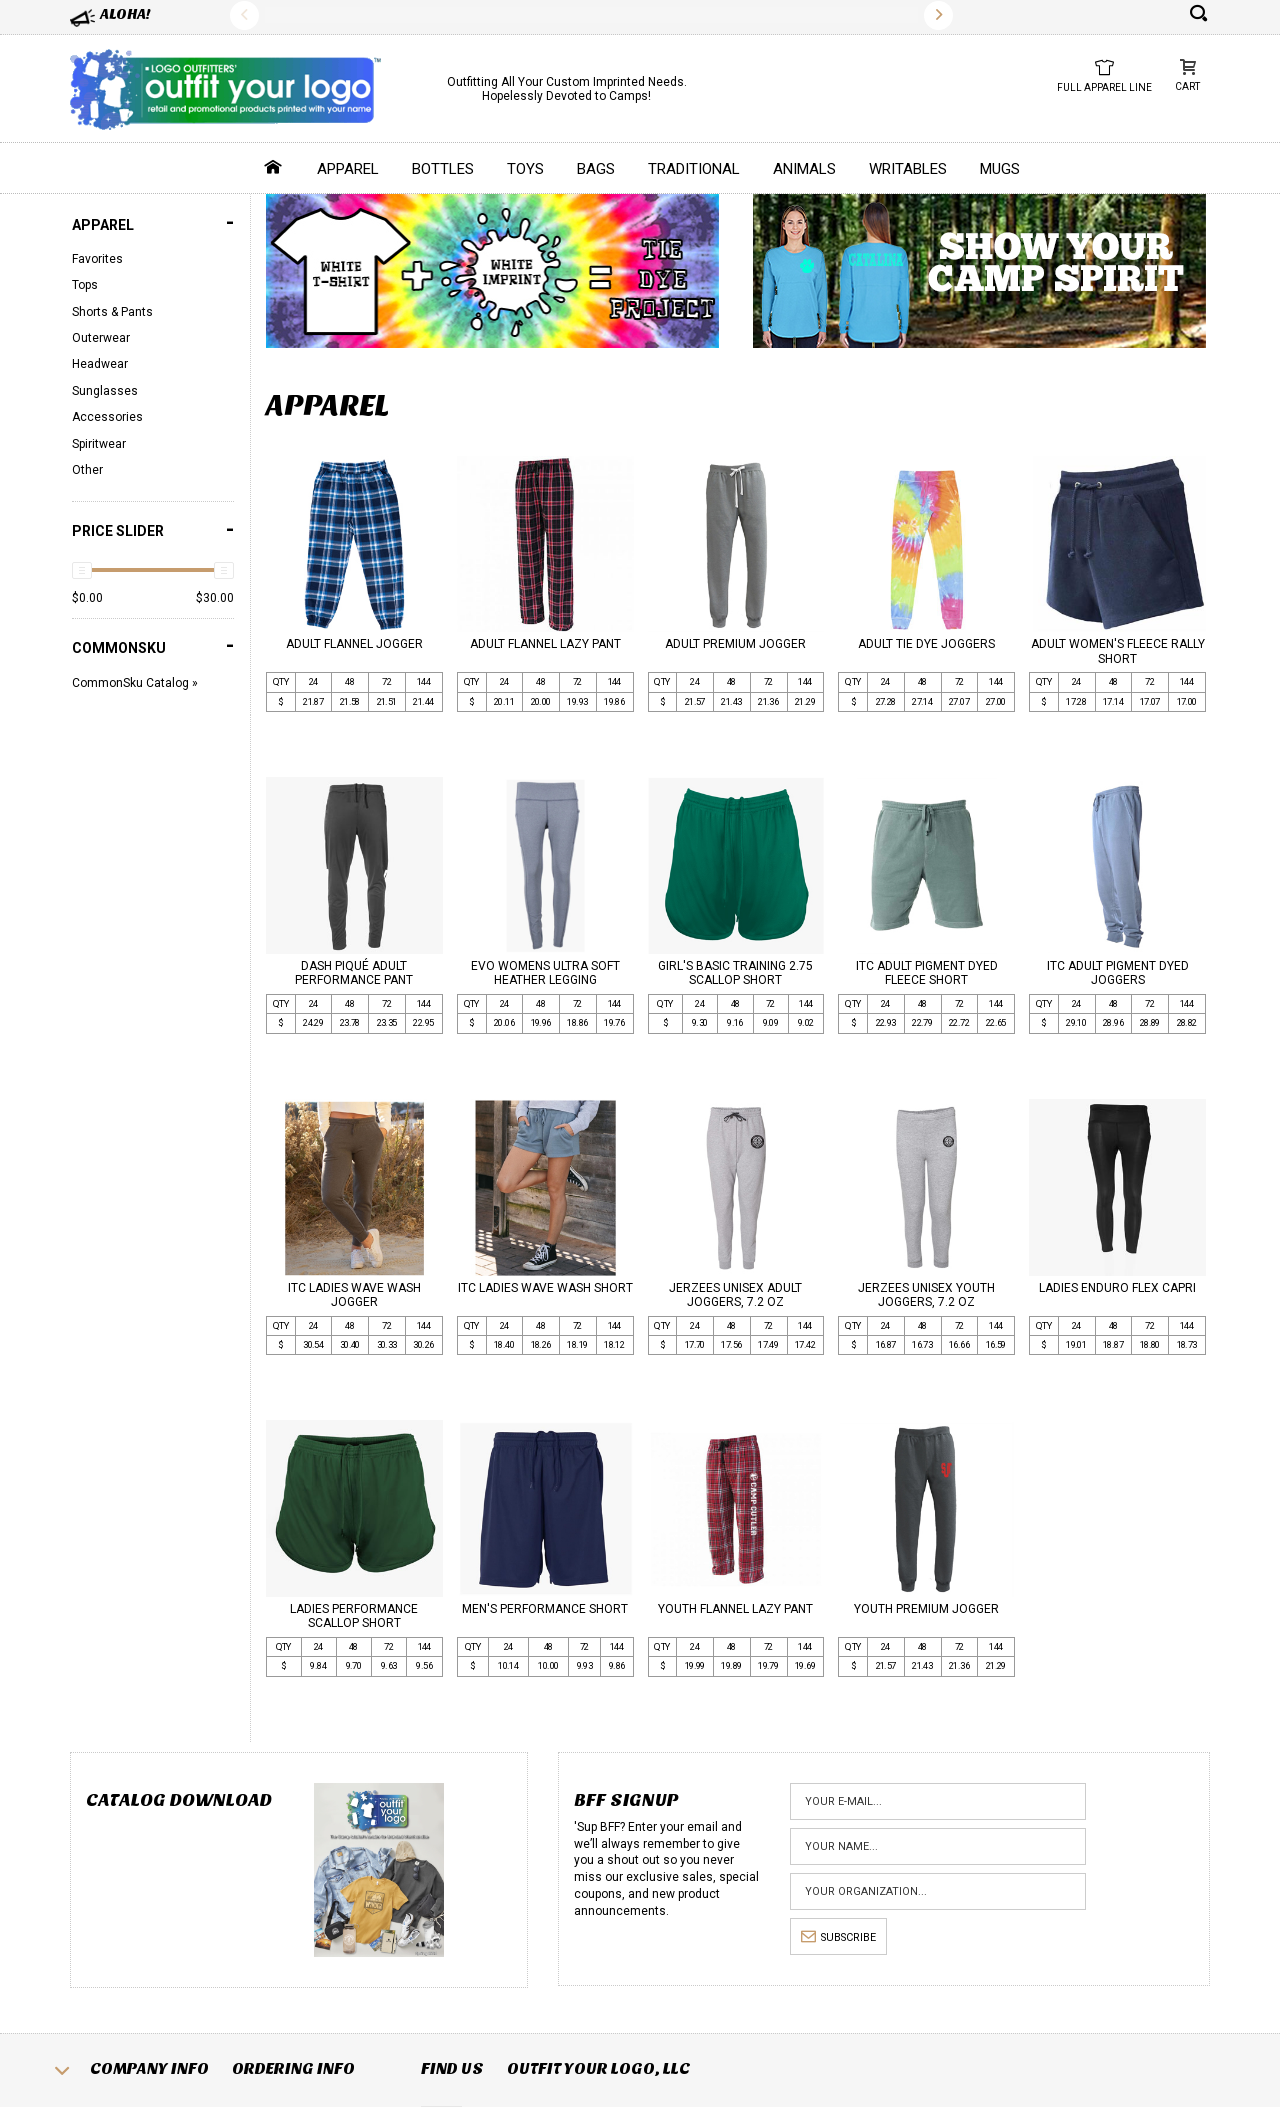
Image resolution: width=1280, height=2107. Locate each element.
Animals (804, 169)
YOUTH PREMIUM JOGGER (926, 1609)
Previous (244, 15)
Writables (908, 169)
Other (87, 470)
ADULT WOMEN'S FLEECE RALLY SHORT (1118, 651)
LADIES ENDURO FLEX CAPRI (1117, 1288)
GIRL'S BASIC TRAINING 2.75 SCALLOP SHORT (735, 973)
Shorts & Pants (112, 312)
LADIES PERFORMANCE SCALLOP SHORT (354, 1616)
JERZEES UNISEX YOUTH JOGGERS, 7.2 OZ (926, 1295)
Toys (525, 169)
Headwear (100, 364)
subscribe (838, 1937)
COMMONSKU (153, 645)
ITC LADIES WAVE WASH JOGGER (354, 1295)
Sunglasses (105, 391)
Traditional (694, 169)
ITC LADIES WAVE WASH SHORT (545, 1288)
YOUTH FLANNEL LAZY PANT (735, 1609)
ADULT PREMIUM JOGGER (735, 644)
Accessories (107, 417)
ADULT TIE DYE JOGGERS (926, 644)
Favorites (97, 259)
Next (938, 15)
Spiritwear (99, 444)
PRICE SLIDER (153, 529)
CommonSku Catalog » (135, 683)
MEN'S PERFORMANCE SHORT (545, 1609)
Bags (596, 169)
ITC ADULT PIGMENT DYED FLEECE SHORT (927, 973)
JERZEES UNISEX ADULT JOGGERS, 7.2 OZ (735, 1295)
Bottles (443, 169)
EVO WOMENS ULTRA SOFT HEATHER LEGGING (545, 973)
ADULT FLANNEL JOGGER (354, 644)
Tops (85, 285)
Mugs (1000, 169)
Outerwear (101, 338)
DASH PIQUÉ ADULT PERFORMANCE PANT (354, 973)
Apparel (348, 169)
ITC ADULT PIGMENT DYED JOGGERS (1118, 973)
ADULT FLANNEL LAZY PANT (545, 644)
